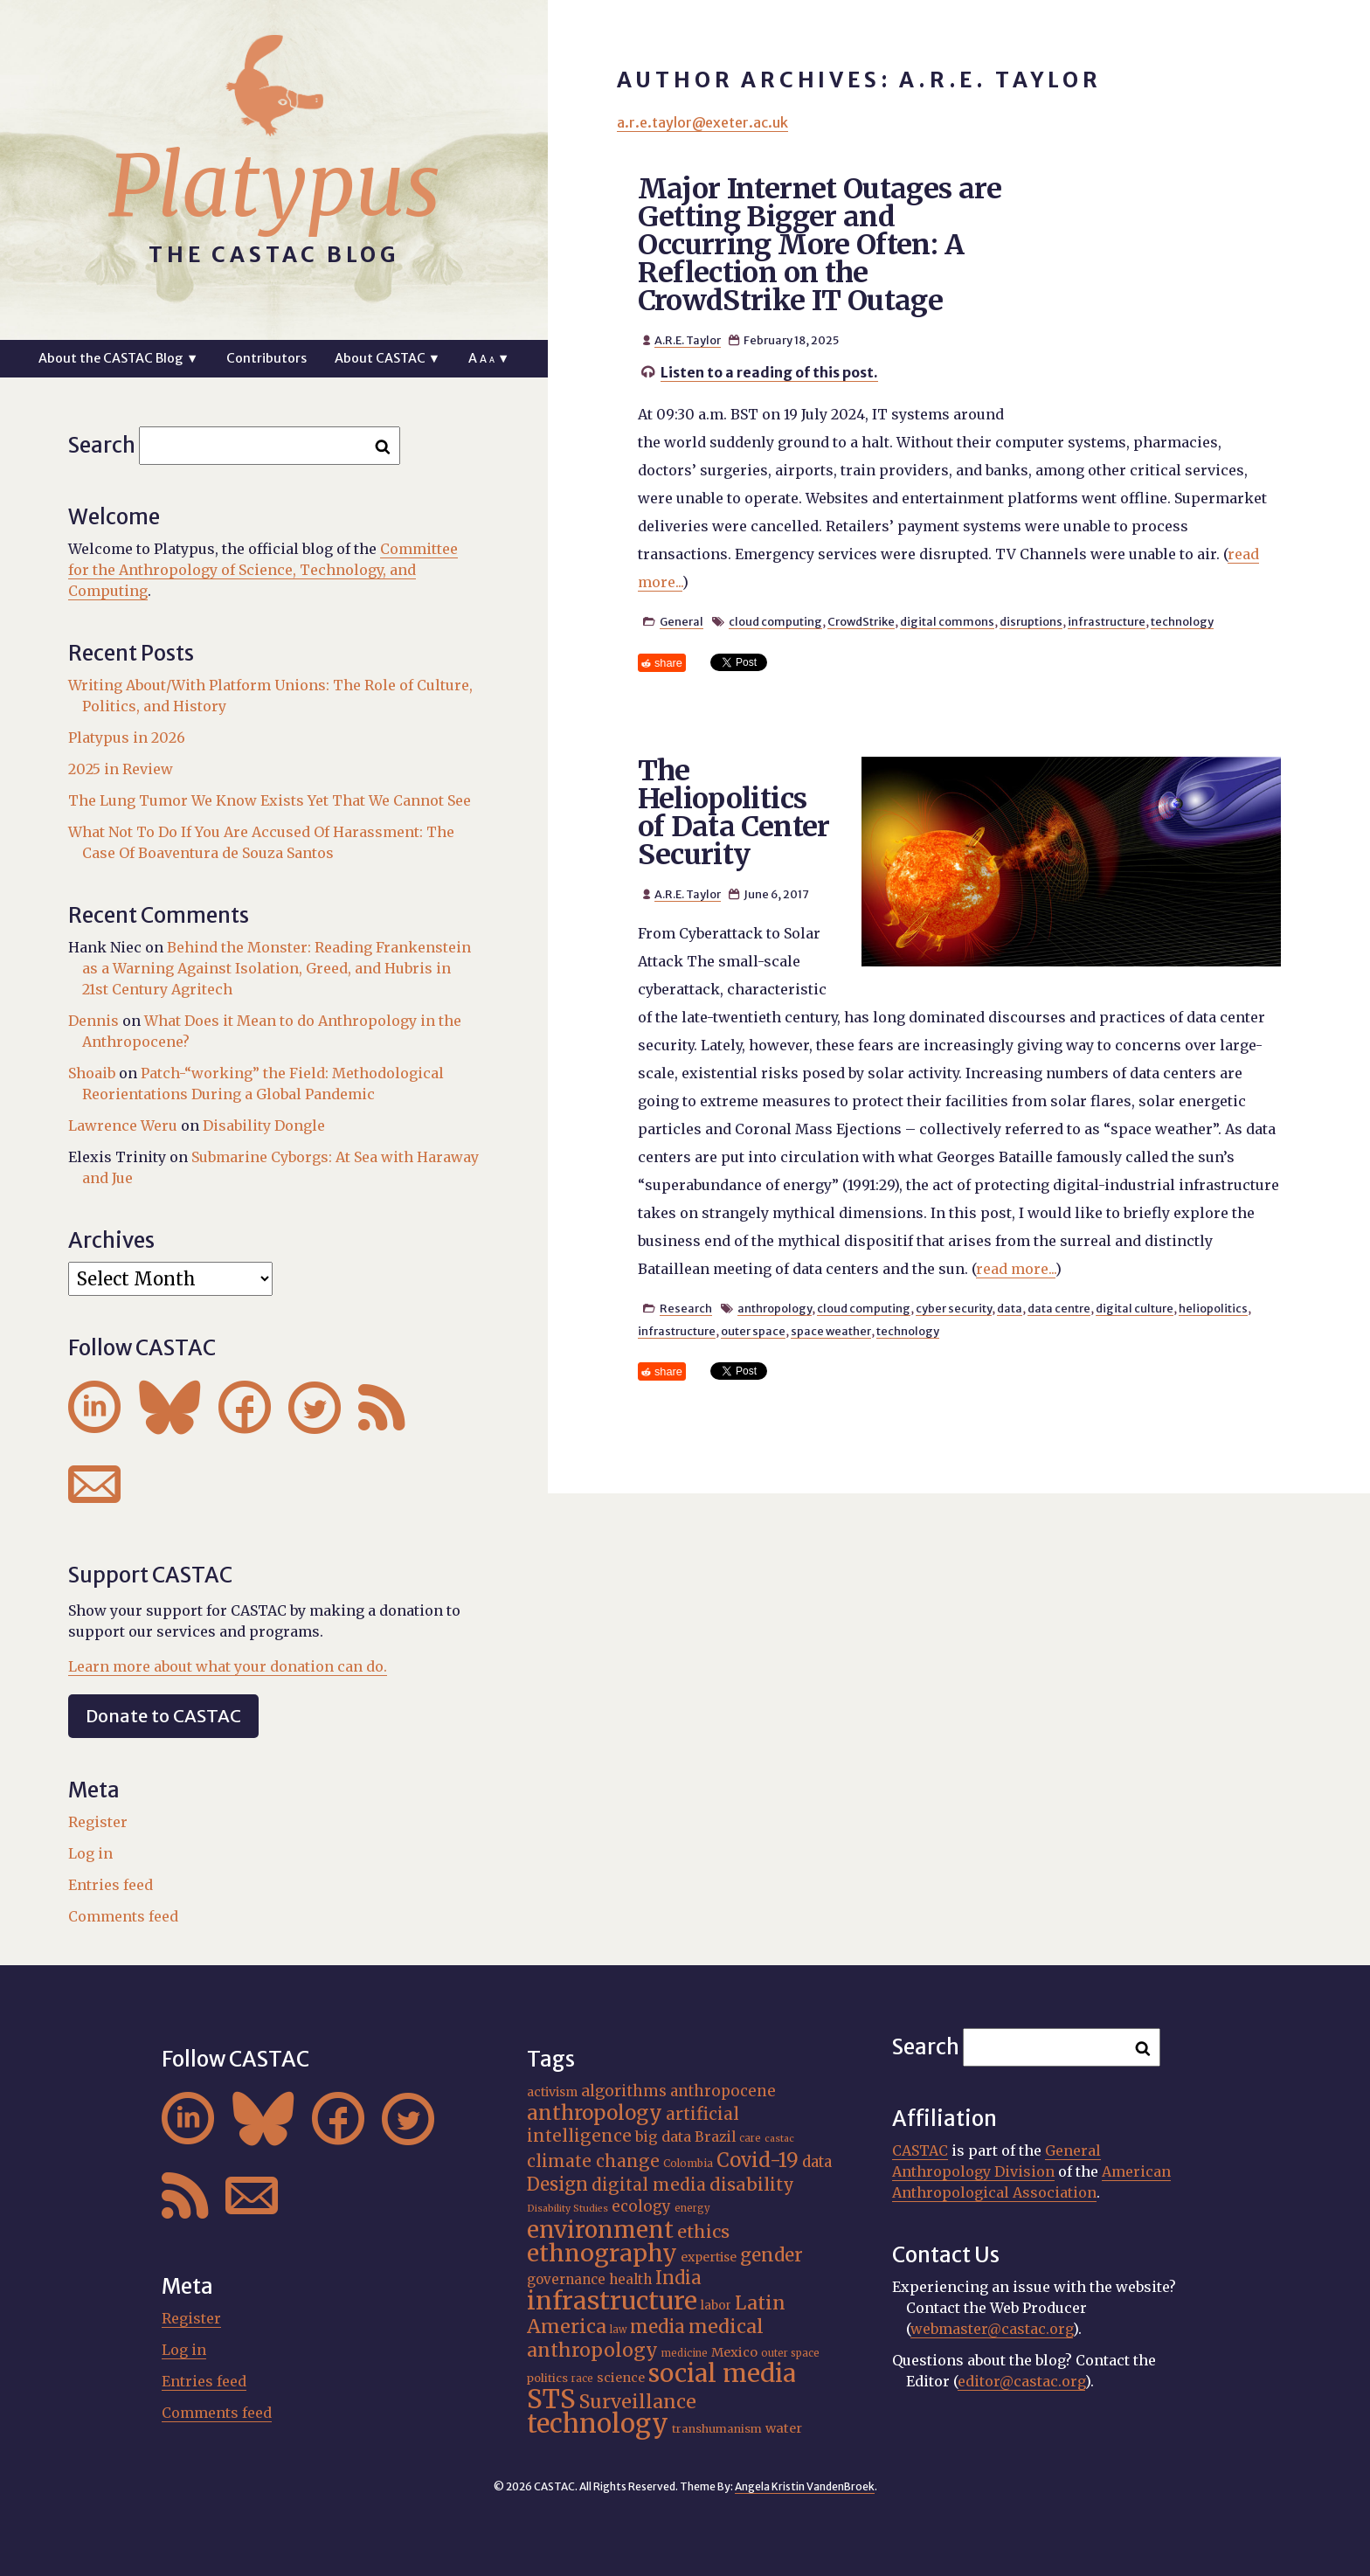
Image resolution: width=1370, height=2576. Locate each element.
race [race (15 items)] (582, 2378)
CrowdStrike (861, 621)
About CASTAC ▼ (387, 358)
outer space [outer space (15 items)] (790, 2353)
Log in (90, 1853)
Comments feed (123, 1916)
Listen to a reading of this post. (769, 372)
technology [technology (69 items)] (597, 2423)
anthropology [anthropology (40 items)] (594, 2113)
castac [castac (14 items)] (779, 2138)
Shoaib (91, 1073)
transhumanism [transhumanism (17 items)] (717, 2428)
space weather (831, 1331)
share (668, 662)
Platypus (274, 186)
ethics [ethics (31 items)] (703, 2231)
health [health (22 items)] (630, 2279)
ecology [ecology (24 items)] (641, 2206)
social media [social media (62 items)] (722, 2373)
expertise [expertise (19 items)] (709, 2257)
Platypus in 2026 (126, 737)
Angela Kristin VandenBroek (805, 2486)
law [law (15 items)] (618, 2329)
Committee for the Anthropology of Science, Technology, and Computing (263, 569)
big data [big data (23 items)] (663, 2136)
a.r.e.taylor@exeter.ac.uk (702, 122)
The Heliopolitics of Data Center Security (734, 812)
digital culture (1134, 1308)
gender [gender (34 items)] (771, 2255)
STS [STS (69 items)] (551, 2399)
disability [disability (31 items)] (751, 2184)
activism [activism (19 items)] (552, 2092)
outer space (753, 1331)
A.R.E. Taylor (687, 340)
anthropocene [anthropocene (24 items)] (723, 2091)
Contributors (266, 358)
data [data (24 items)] (817, 2161)
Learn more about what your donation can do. (227, 1666)
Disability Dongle (264, 1125)
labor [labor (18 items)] (716, 2305)
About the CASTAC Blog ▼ (118, 358)
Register (98, 1822)
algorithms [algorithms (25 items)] (624, 2091)
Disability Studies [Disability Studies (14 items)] (567, 2208)
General (681, 621)
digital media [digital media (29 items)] (649, 2184)
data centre (1059, 1308)
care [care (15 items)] (750, 2138)
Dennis (93, 1020)
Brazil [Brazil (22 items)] (715, 2137)
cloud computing (775, 621)
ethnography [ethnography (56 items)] (602, 2253)
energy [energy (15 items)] (692, 2208)
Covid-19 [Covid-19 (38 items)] (757, 2160)
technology (1182, 621)
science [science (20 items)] (621, 2378)
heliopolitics (1213, 1308)
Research (686, 1308)
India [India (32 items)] (678, 2278)
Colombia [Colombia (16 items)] (688, 2163)
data (1009, 1308)
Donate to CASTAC (163, 1716)
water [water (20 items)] (783, 2428)
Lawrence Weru (122, 1125)
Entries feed (110, 1885)
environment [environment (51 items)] (600, 2230)
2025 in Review (120, 769)
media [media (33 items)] (657, 2327)
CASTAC (920, 2150)
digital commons (947, 621)
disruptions (1031, 621)
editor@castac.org (1021, 2381)
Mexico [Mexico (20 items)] (734, 2352)
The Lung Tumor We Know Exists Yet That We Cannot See (269, 800)
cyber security (954, 1308)
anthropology (774, 1308)
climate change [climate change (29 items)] (593, 2160)
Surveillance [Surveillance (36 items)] (637, 2401)
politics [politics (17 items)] (547, 2378)
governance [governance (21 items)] (566, 2279)
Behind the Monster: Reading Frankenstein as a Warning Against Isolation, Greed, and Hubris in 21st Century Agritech (276, 968)
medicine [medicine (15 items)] (684, 2353)
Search (101, 445)
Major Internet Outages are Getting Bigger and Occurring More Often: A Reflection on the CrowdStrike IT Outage (819, 244)
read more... (1015, 1269)
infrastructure (1106, 621)
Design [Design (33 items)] (557, 2184)
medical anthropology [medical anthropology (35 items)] (645, 2338)
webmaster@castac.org (991, 2328)
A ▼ (488, 358)
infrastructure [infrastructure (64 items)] (612, 2300)
